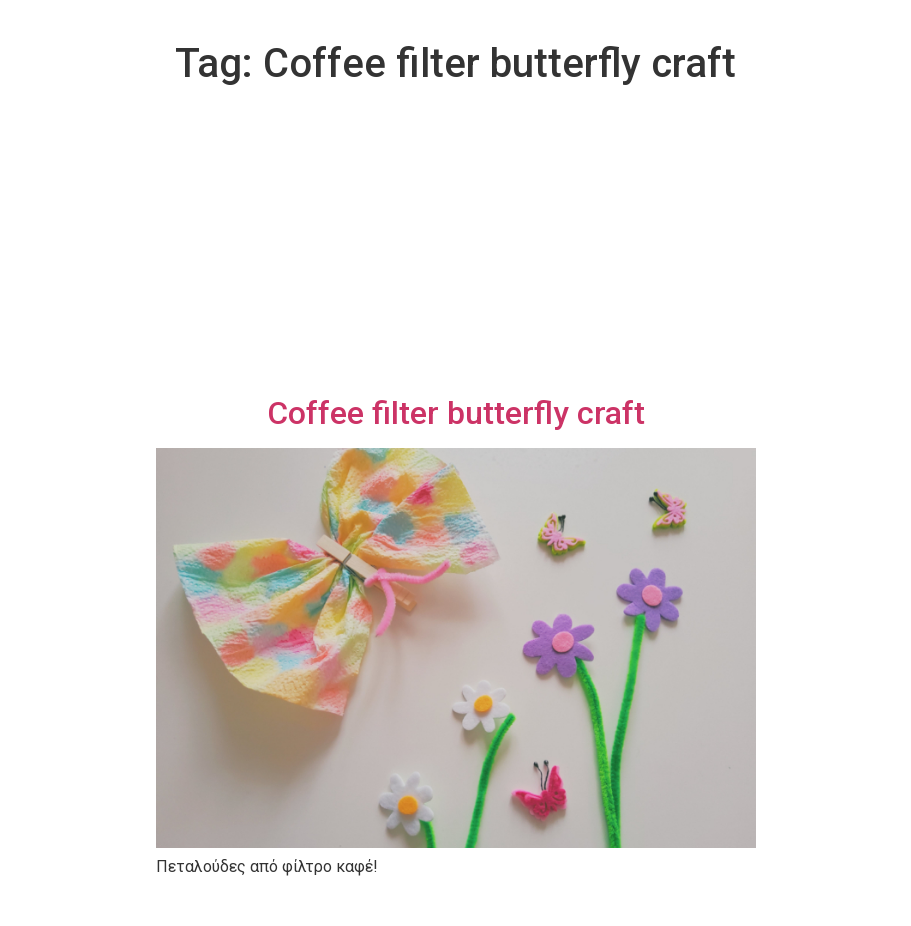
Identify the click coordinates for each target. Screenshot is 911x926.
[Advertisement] (456, 244)
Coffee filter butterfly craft (456, 413)
